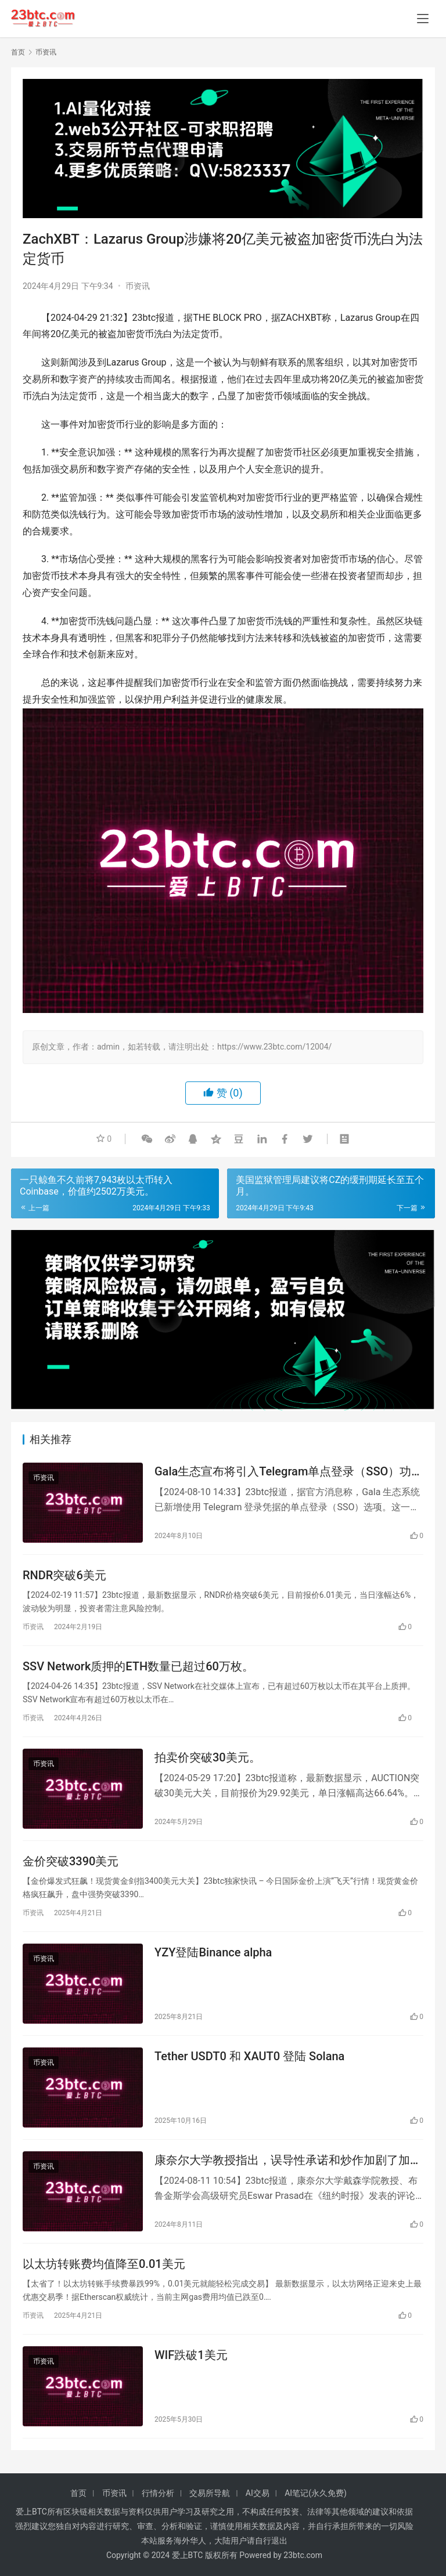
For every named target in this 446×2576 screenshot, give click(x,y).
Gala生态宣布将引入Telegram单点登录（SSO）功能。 (282, 1471)
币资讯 (137, 286)
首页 (18, 52)
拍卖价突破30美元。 (207, 1757)
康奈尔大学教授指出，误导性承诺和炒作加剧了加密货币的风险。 (288, 2160)
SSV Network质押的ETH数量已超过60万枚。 (138, 1666)
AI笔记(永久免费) (316, 2493)
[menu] (423, 18)
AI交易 (257, 2493)
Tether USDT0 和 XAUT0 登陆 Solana (249, 2056)
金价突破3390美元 (70, 1861)
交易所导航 (209, 2493)
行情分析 (158, 2493)
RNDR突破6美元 (64, 1575)
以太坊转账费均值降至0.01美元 (104, 2264)
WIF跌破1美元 (191, 2355)
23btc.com (302, 2555)
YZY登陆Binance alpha (213, 1952)
